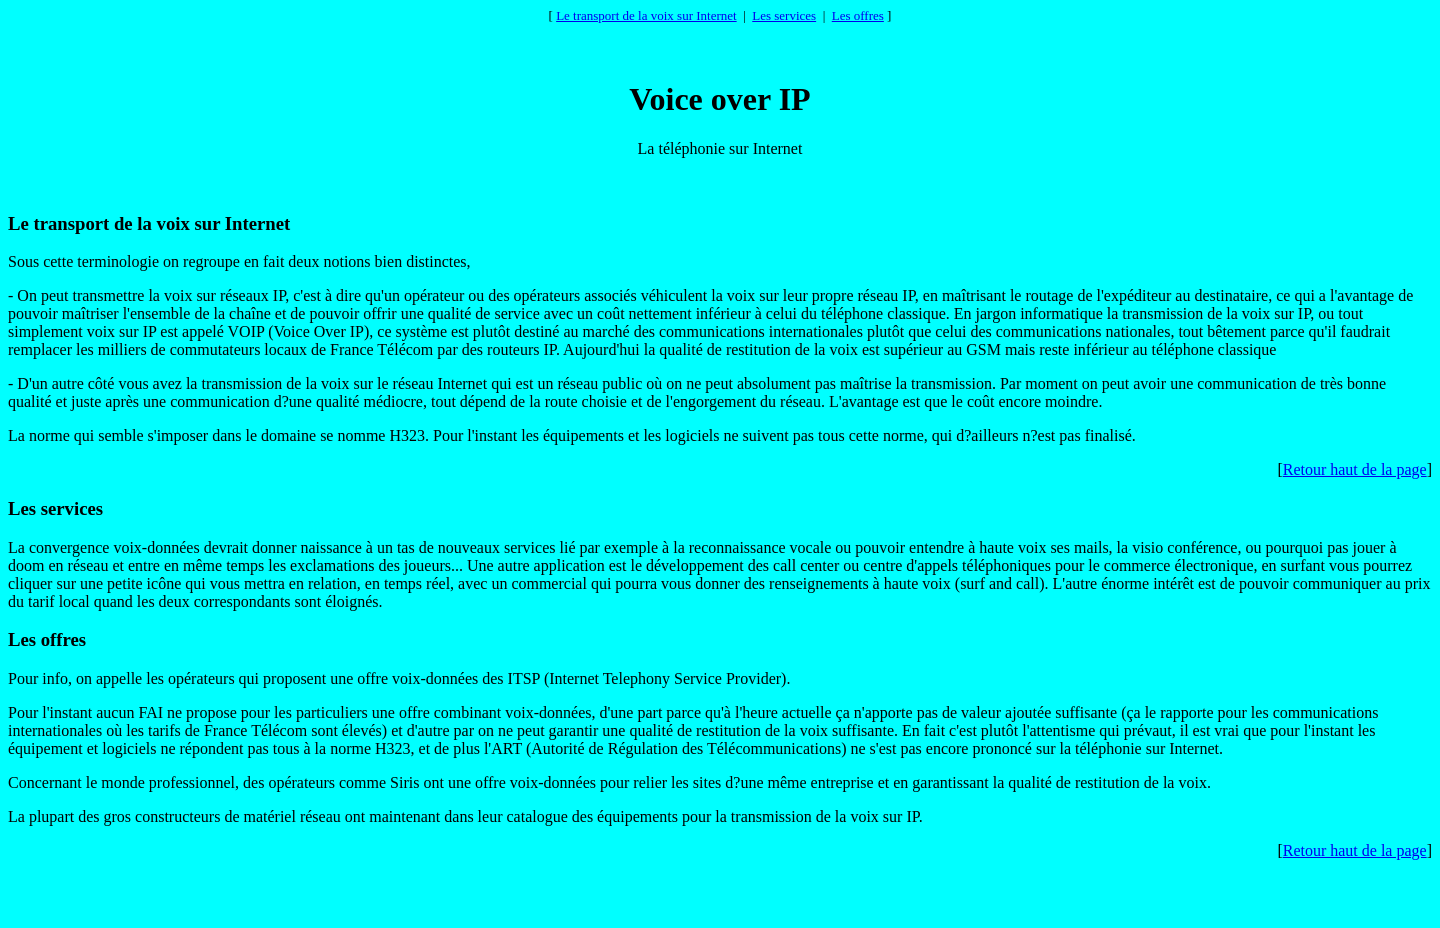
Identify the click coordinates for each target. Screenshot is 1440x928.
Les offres (858, 15)
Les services (784, 15)
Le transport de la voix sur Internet (646, 15)
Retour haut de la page (1355, 469)
